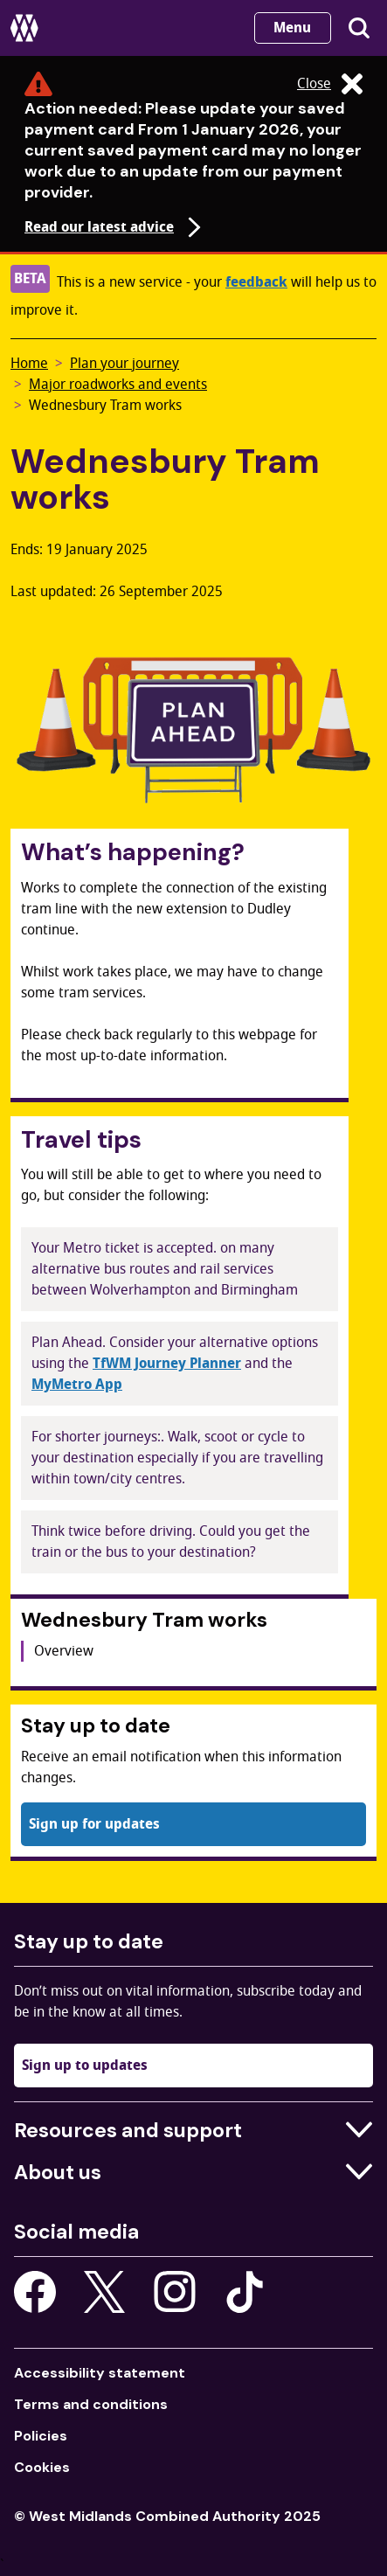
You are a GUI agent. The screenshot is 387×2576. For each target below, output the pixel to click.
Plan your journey (124, 363)
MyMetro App (76, 1384)
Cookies (42, 2467)
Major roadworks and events (118, 384)
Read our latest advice (114, 227)
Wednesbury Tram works (105, 405)
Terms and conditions (91, 2404)
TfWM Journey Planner (167, 1363)
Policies (40, 2436)
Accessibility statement (99, 2373)
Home (29, 363)
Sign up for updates (94, 1824)
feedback (256, 282)
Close (330, 83)
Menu (292, 27)
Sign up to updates (85, 2065)
